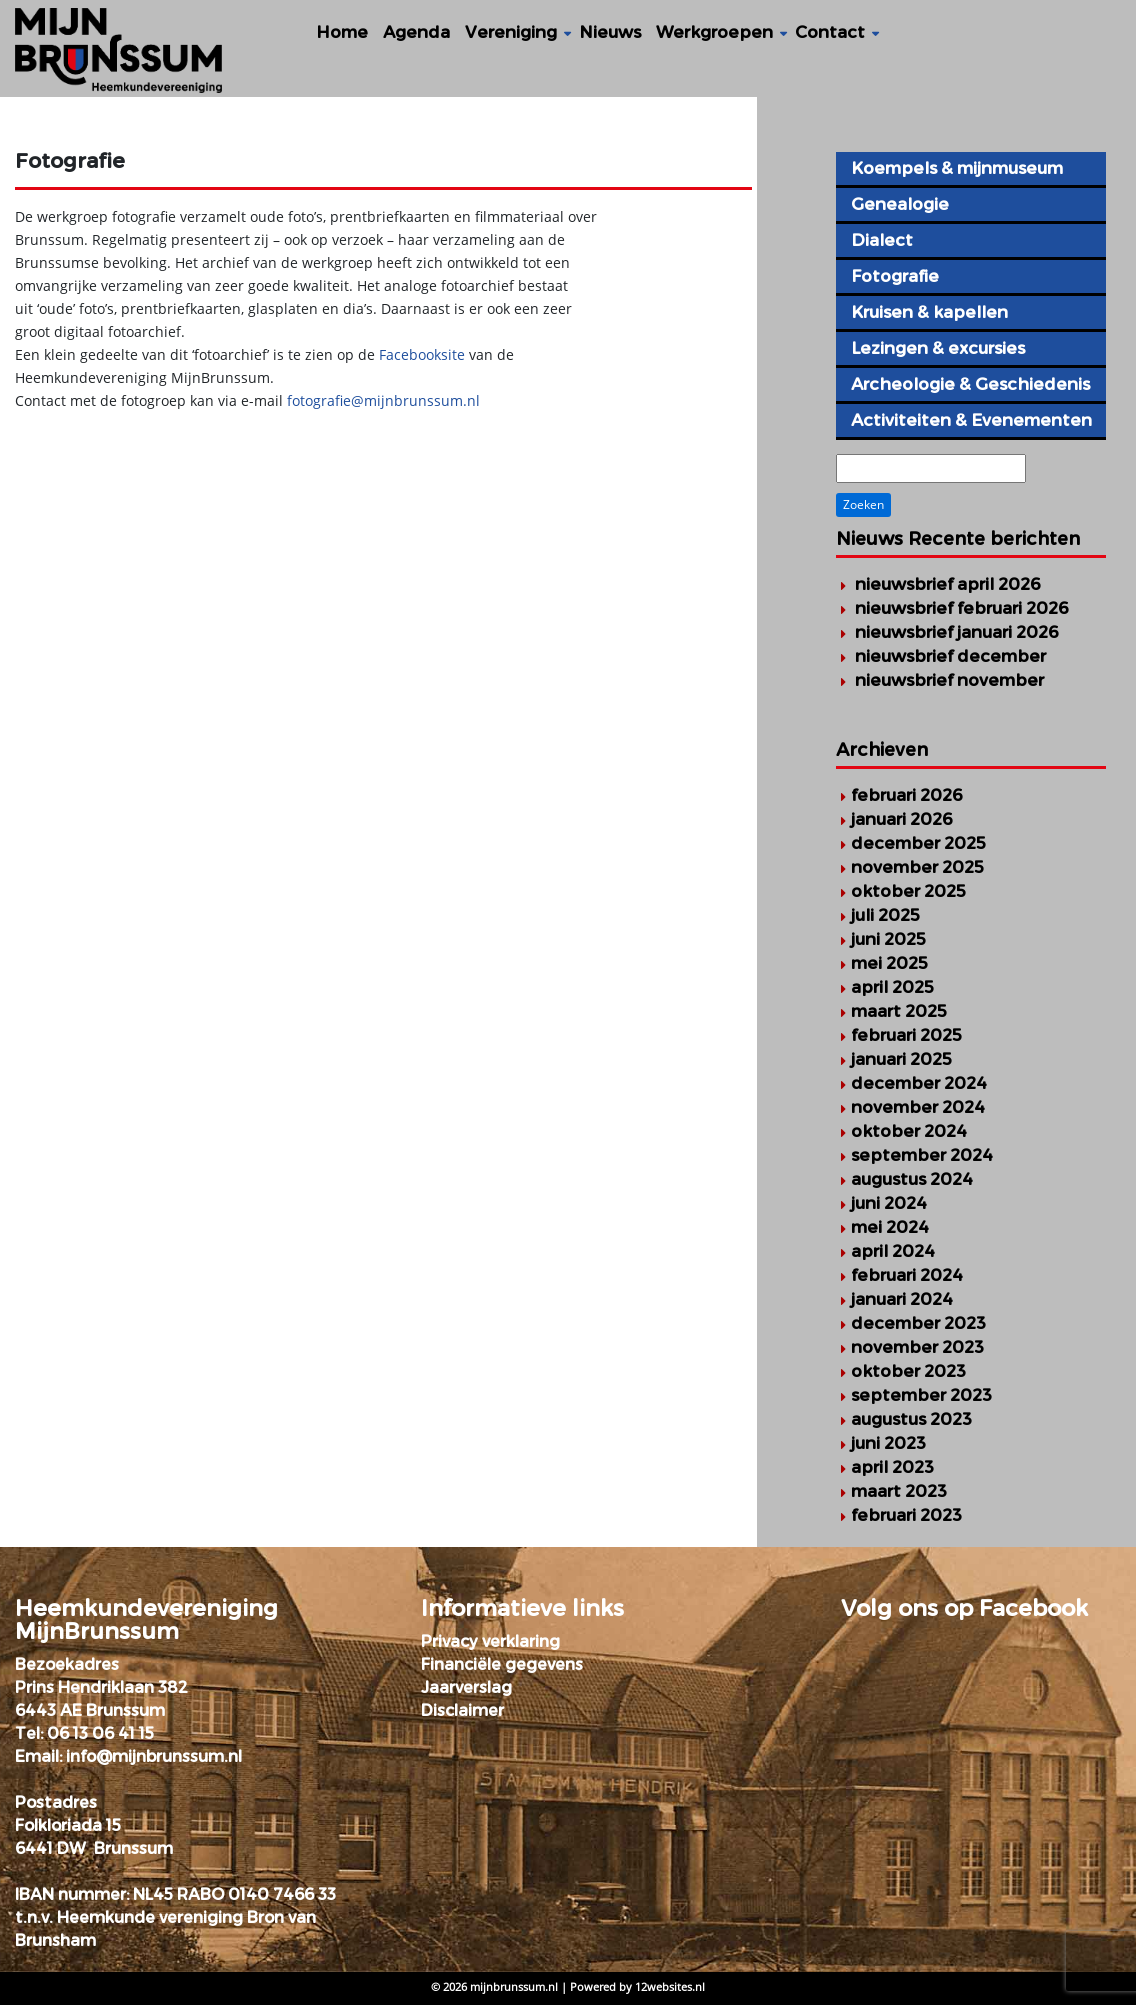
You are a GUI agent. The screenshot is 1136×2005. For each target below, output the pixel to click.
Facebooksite (424, 354)
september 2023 (921, 1395)
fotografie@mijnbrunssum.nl (383, 400)
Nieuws (610, 32)
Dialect (882, 240)
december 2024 (919, 1083)
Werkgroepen (714, 32)
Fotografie (895, 276)
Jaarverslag (466, 1687)
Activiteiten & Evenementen (971, 420)
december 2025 (918, 843)
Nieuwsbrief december (950, 656)
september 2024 (922, 1155)
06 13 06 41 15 (100, 1733)
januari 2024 (902, 1299)
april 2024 (893, 1251)
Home (342, 32)
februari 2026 (907, 795)
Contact (830, 32)
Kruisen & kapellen (929, 312)
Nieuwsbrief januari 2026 (957, 632)
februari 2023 (906, 1515)
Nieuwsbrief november (949, 680)
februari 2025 (906, 1035)
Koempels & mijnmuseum (957, 168)
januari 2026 (902, 819)
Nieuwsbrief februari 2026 (962, 608)
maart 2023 (899, 1491)
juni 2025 (888, 939)
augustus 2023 (911, 1419)
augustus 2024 (912, 1179)
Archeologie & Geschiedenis (970, 384)
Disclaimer (462, 1710)
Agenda (416, 32)
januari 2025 (901, 1059)
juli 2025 (885, 915)
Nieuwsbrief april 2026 (948, 584)
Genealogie (900, 204)
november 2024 (918, 1107)
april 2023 (892, 1467)
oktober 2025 (908, 891)
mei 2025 (889, 963)
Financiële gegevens (502, 1664)
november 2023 (917, 1347)
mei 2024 (890, 1227)
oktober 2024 (909, 1131)
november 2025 (917, 867)
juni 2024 (889, 1203)
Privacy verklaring (490, 1641)
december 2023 (918, 1323)
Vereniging (511, 32)
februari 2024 (907, 1275)
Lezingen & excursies (938, 348)
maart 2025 (899, 1011)
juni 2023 (888, 1443)
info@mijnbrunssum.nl (154, 1756)
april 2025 (892, 987)
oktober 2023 (908, 1371)
